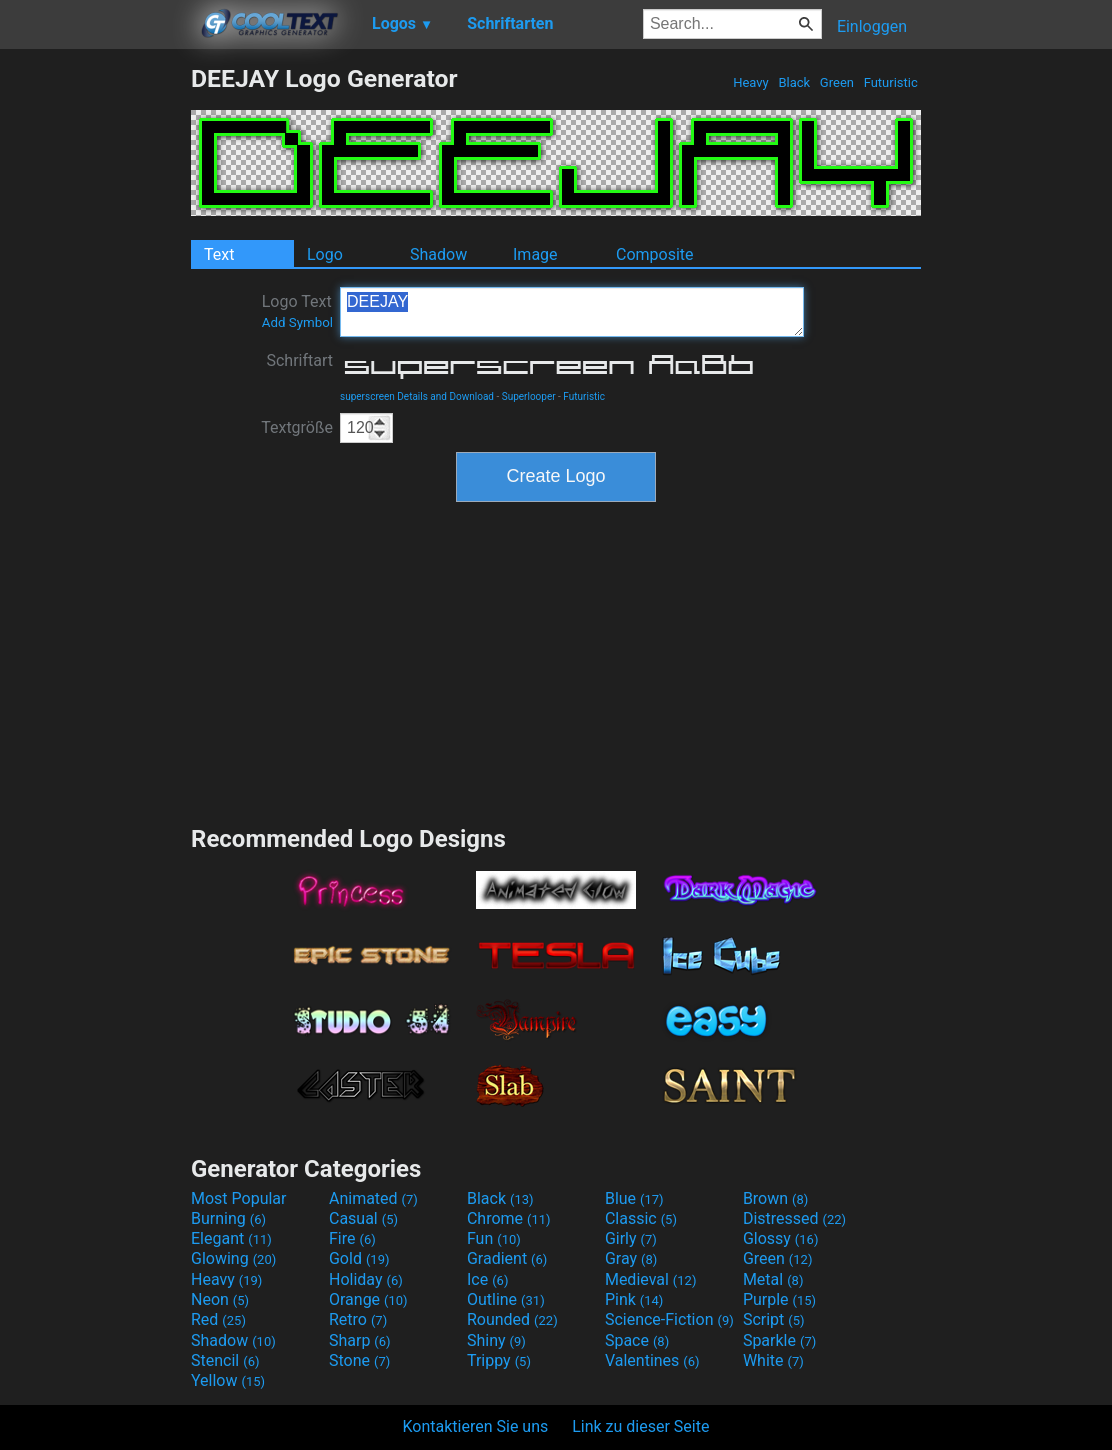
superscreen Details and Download (417, 396)
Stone (359, 1360)
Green (837, 82)
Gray (631, 1258)
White (773, 1360)
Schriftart (299, 360)
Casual (363, 1218)
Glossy (781, 1238)
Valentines (652, 1360)
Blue (634, 1198)
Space (637, 1340)
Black (794, 82)
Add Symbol (297, 322)
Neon (220, 1299)
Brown (775, 1198)
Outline (506, 1299)
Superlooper (529, 396)
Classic (641, 1218)
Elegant (231, 1238)
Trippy (499, 1360)
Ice (487, 1279)
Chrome (509, 1218)
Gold (359, 1258)
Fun (494, 1238)
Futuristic (890, 82)
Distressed (794, 1218)
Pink (634, 1299)
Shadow (438, 254)
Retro (358, 1319)
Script (774, 1319)
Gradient (507, 1258)
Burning (228, 1218)
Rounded (512, 1319)
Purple (779, 1299)
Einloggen (872, 26)
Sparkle (779, 1340)
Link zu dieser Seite (640, 1426)
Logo (325, 254)
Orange (368, 1299)
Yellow (228, 1380)
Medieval (651, 1279)
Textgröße (297, 427)
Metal (773, 1279)
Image (535, 254)
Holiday (366, 1279)
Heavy (751, 82)
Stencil (225, 1360)
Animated (373, 1198)
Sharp (360, 1340)
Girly (631, 1238)
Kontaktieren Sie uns (476, 1426)
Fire (352, 1238)
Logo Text (297, 311)
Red (218, 1319)
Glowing (233, 1258)
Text (219, 254)
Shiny (496, 1340)
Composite (655, 254)
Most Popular (239, 1198)
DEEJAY (572, 312)
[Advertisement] (95, 364)
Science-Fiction (669, 1319)
